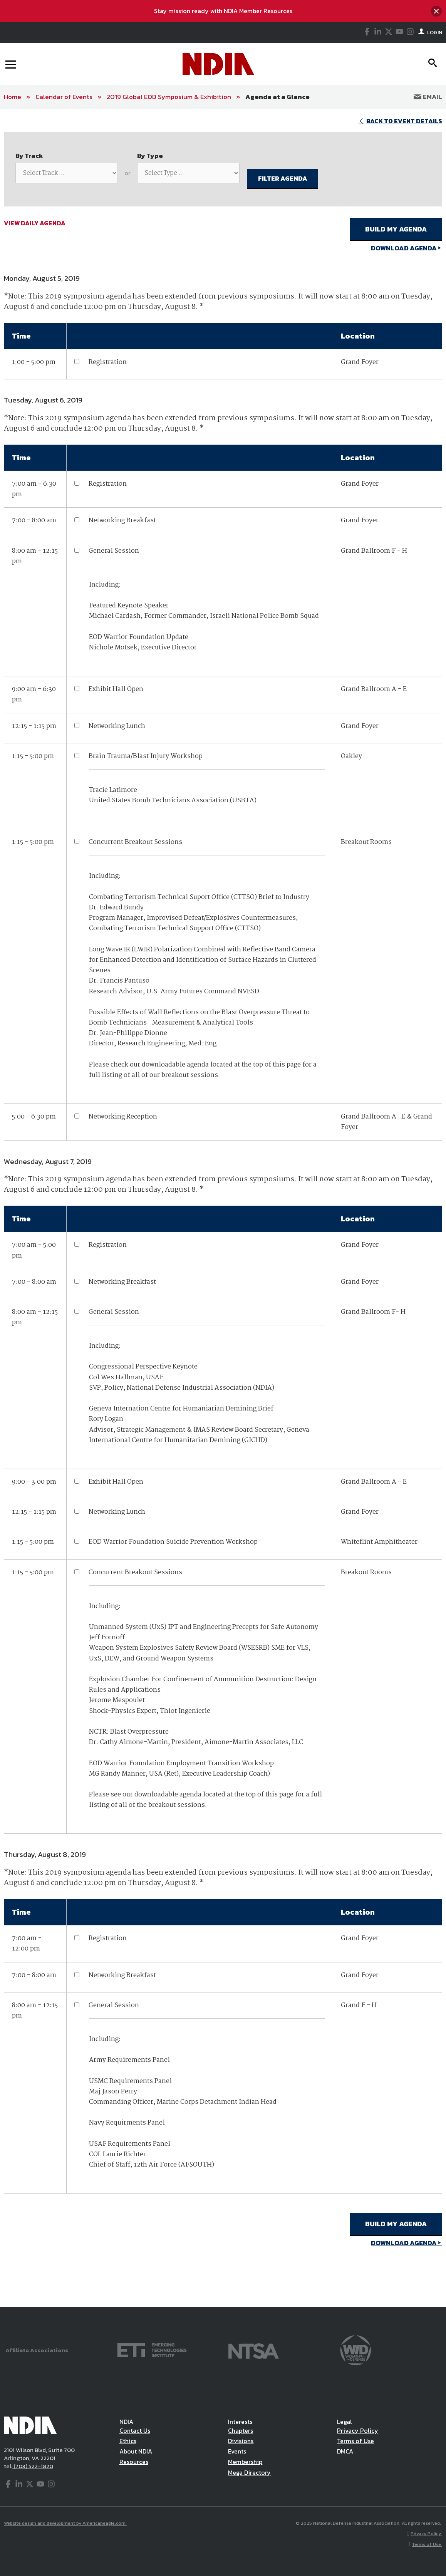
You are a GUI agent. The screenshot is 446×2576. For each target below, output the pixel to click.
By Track (29, 156)
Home (12, 97)
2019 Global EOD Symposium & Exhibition (169, 97)
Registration (108, 362)
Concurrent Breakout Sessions (135, 842)
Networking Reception (123, 1117)
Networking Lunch (117, 726)
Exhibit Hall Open (116, 689)
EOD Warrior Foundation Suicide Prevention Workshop (173, 1542)
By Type (150, 156)
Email (428, 97)
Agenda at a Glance (277, 97)
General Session (114, 551)
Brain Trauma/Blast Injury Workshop (146, 756)
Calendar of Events (63, 97)
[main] (223, 1208)
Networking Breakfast (122, 520)
